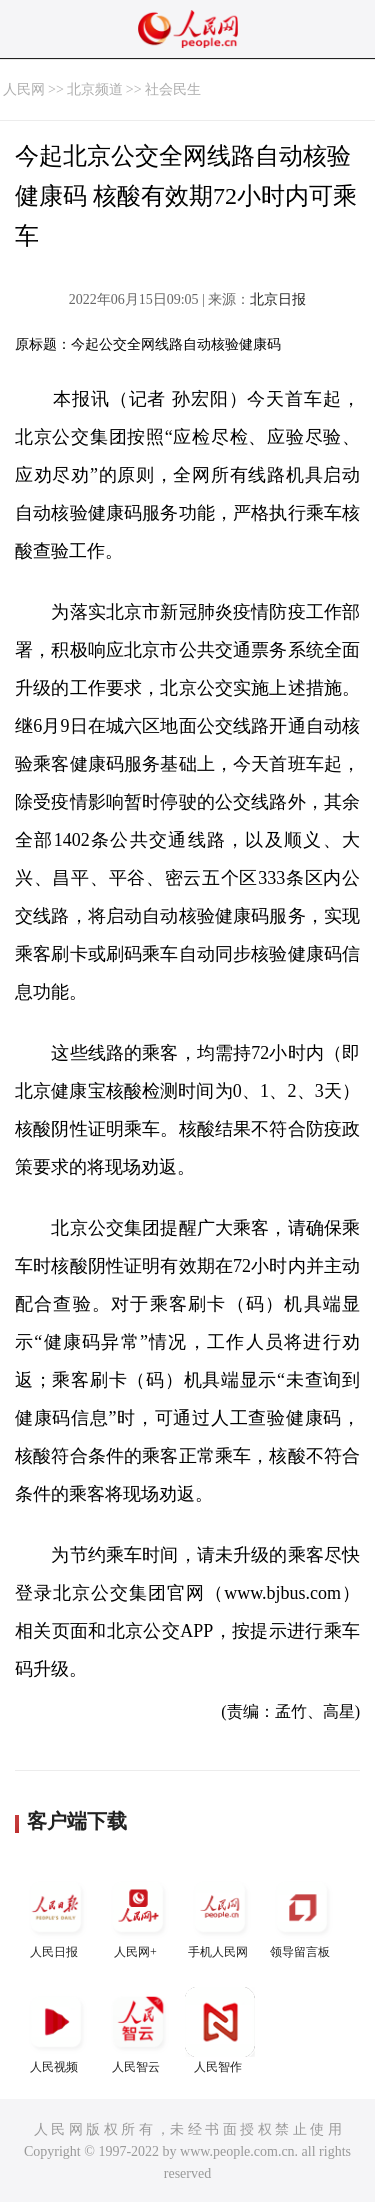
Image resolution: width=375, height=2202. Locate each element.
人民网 (24, 89)
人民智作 (220, 2030)
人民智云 (138, 2030)
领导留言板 (302, 1915)
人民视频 (56, 2030)
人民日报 (56, 1915)
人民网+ (138, 1915)
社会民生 (173, 89)
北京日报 (278, 299)
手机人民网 (220, 1915)
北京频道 (95, 89)
